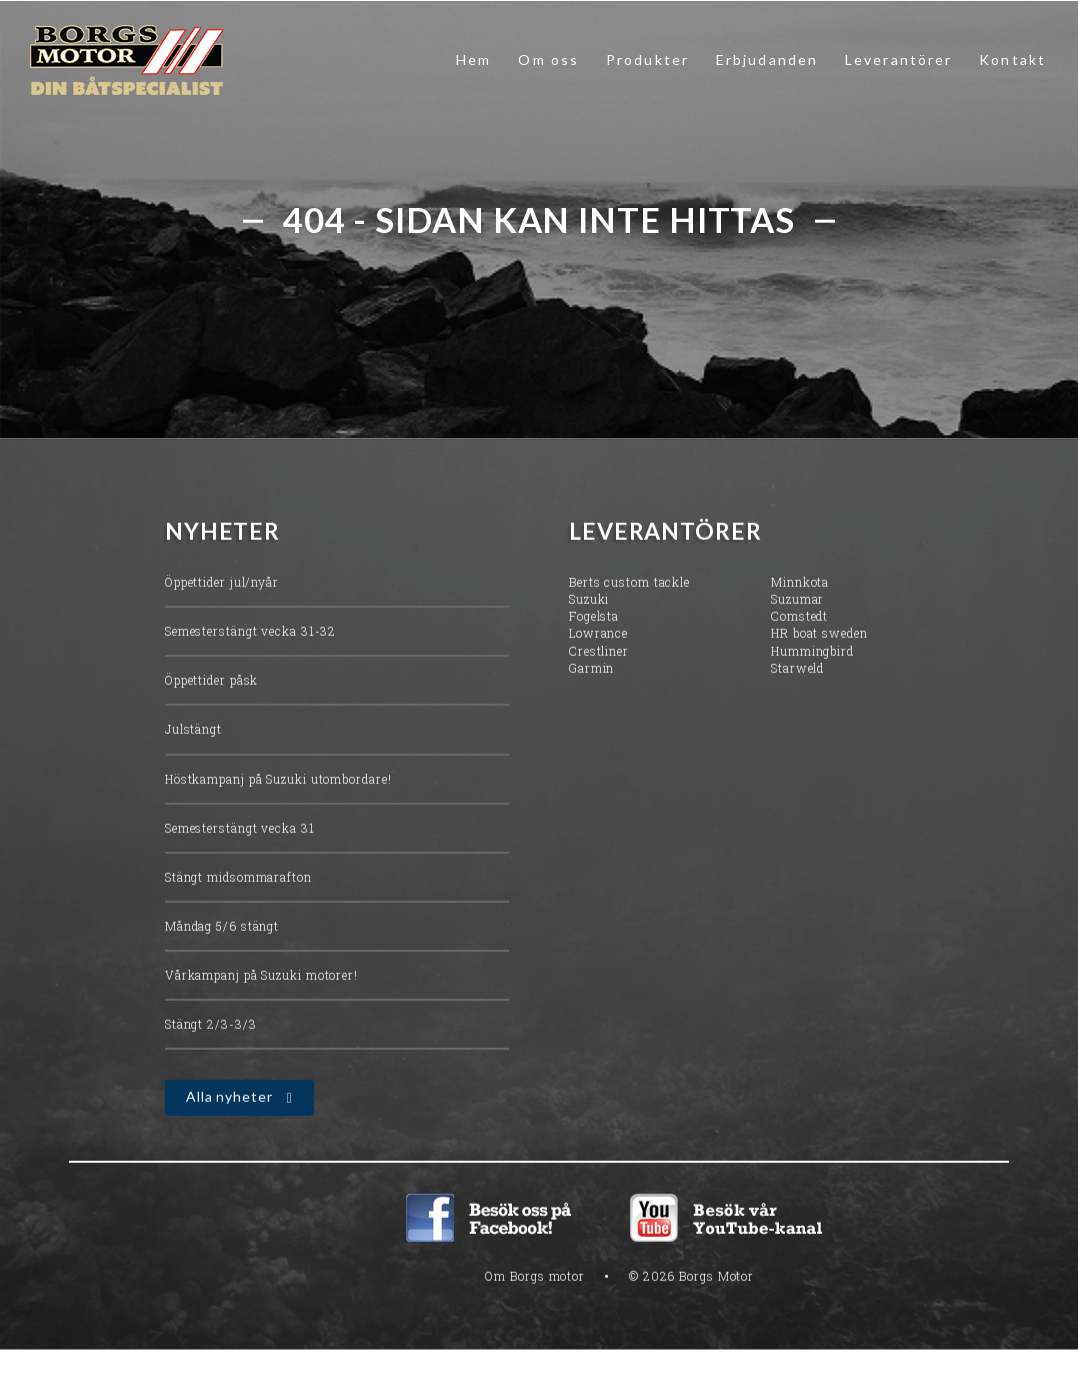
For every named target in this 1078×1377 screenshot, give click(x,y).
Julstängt (193, 732)
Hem (473, 59)
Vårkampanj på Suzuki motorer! (261, 978)
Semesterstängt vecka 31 (240, 831)
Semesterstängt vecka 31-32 (250, 634)
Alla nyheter (229, 1099)
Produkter (647, 59)
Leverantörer (898, 59)
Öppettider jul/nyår (222, 585)
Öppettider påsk (212, 683)
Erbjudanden (767, 59)
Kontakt (1012, 59)
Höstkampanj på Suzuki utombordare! (278, 781)
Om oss (548, 59)
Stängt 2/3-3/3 (211, 1027)
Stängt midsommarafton (238, 880)
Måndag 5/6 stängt (222, 929)
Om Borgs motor (535, 1279)
